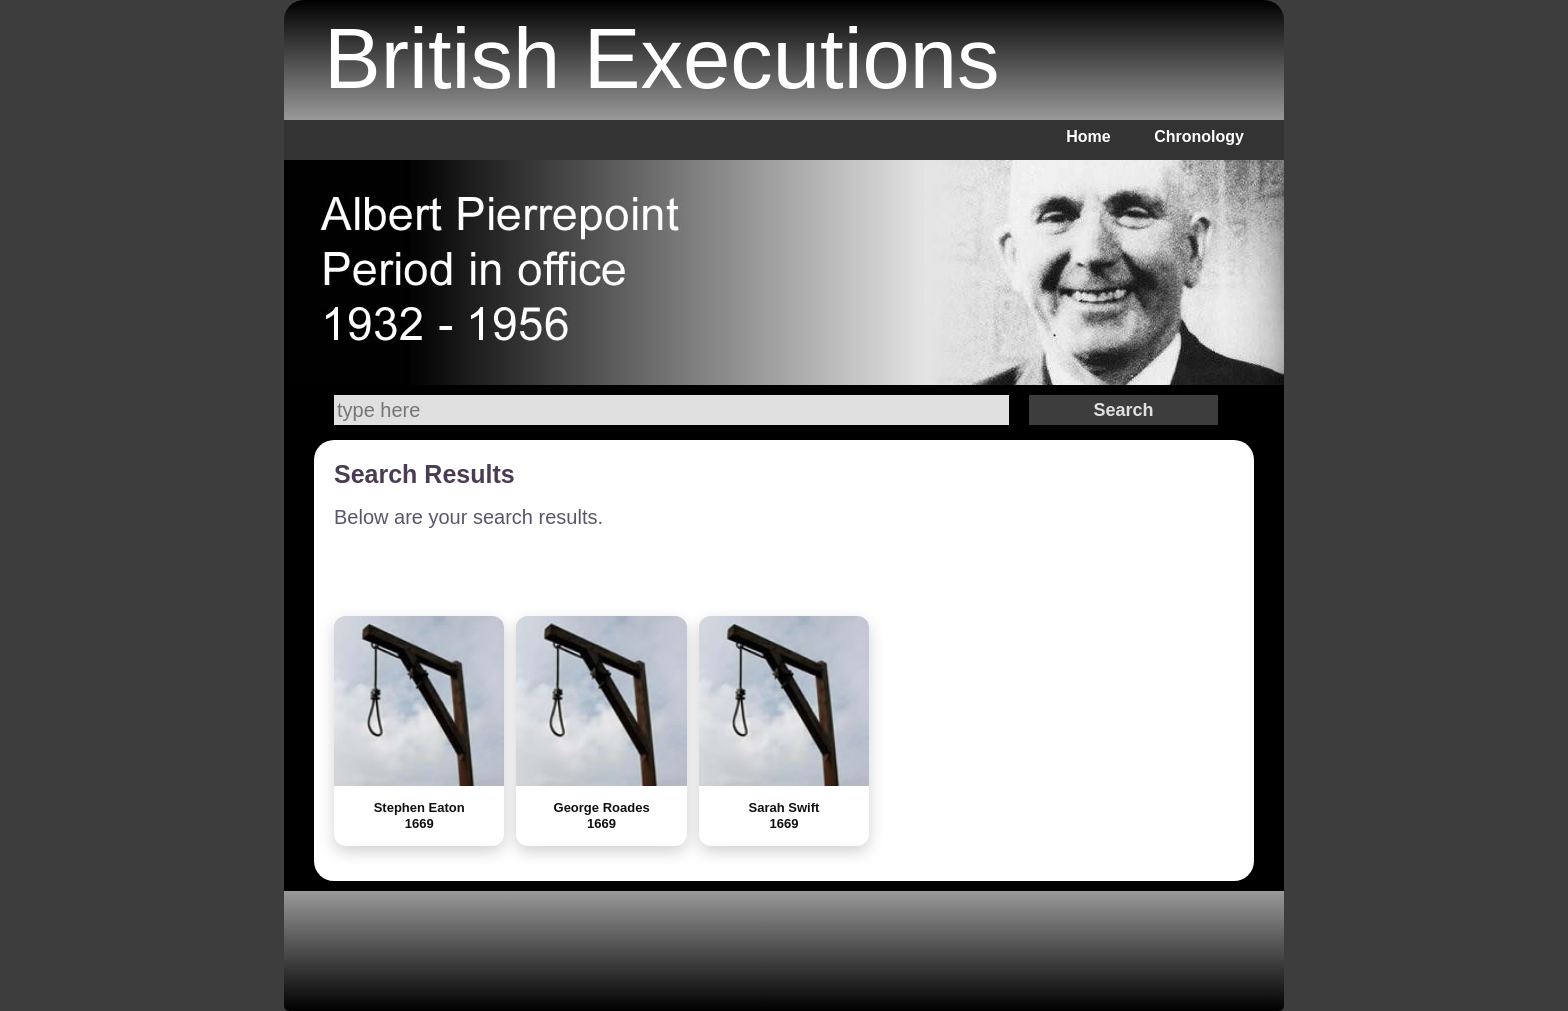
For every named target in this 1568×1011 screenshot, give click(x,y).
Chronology (1199, 136)
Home (1088, 136)
